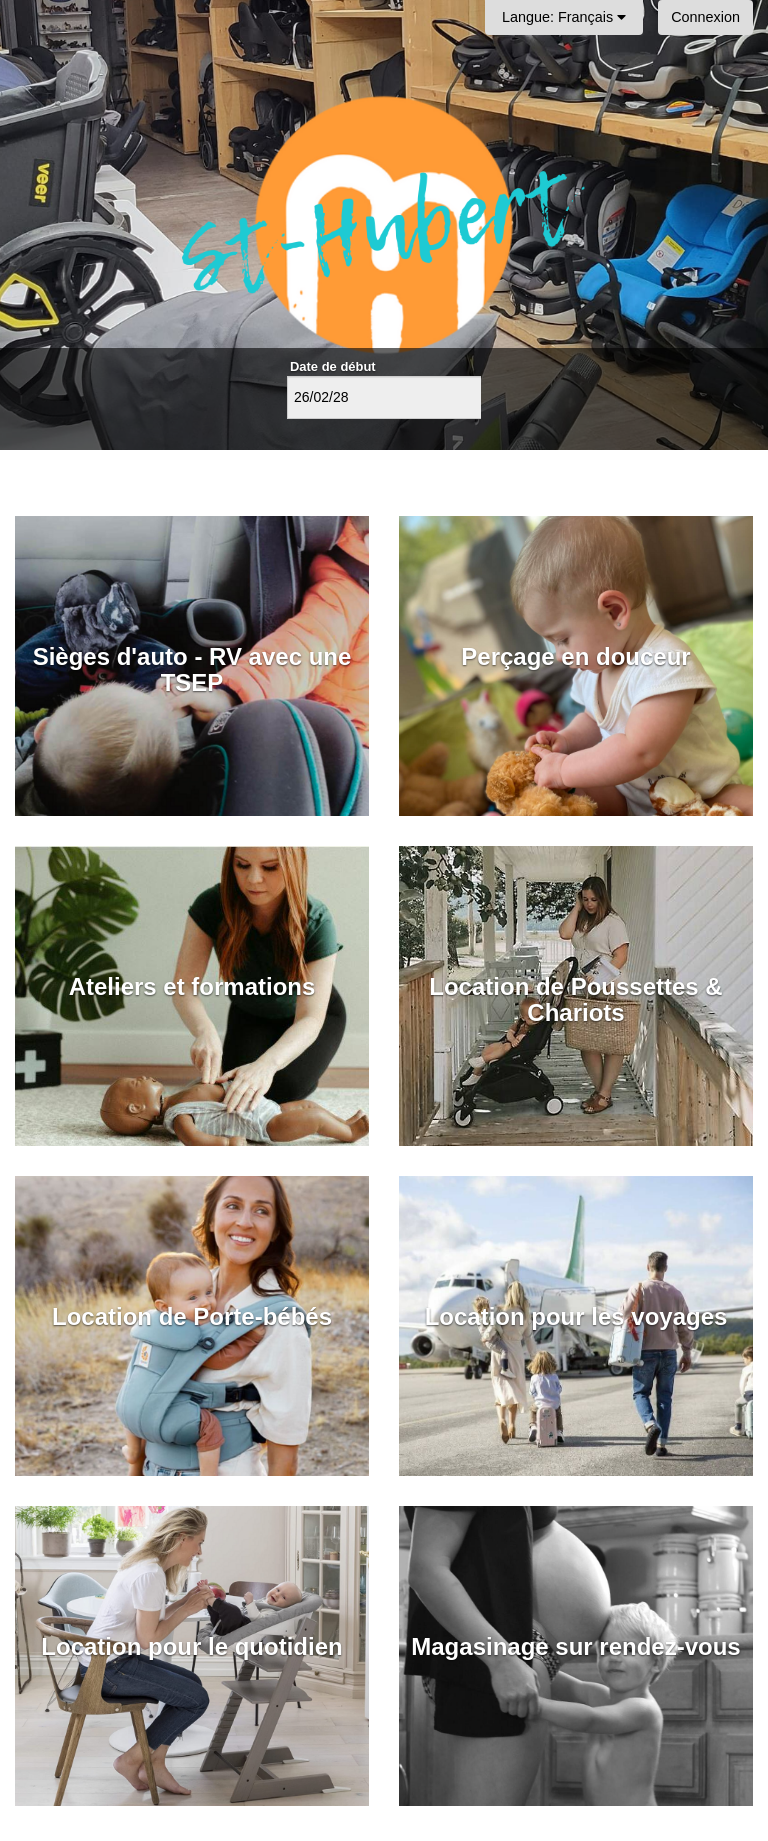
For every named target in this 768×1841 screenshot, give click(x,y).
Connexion (705, 17)
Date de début (333, 366)
